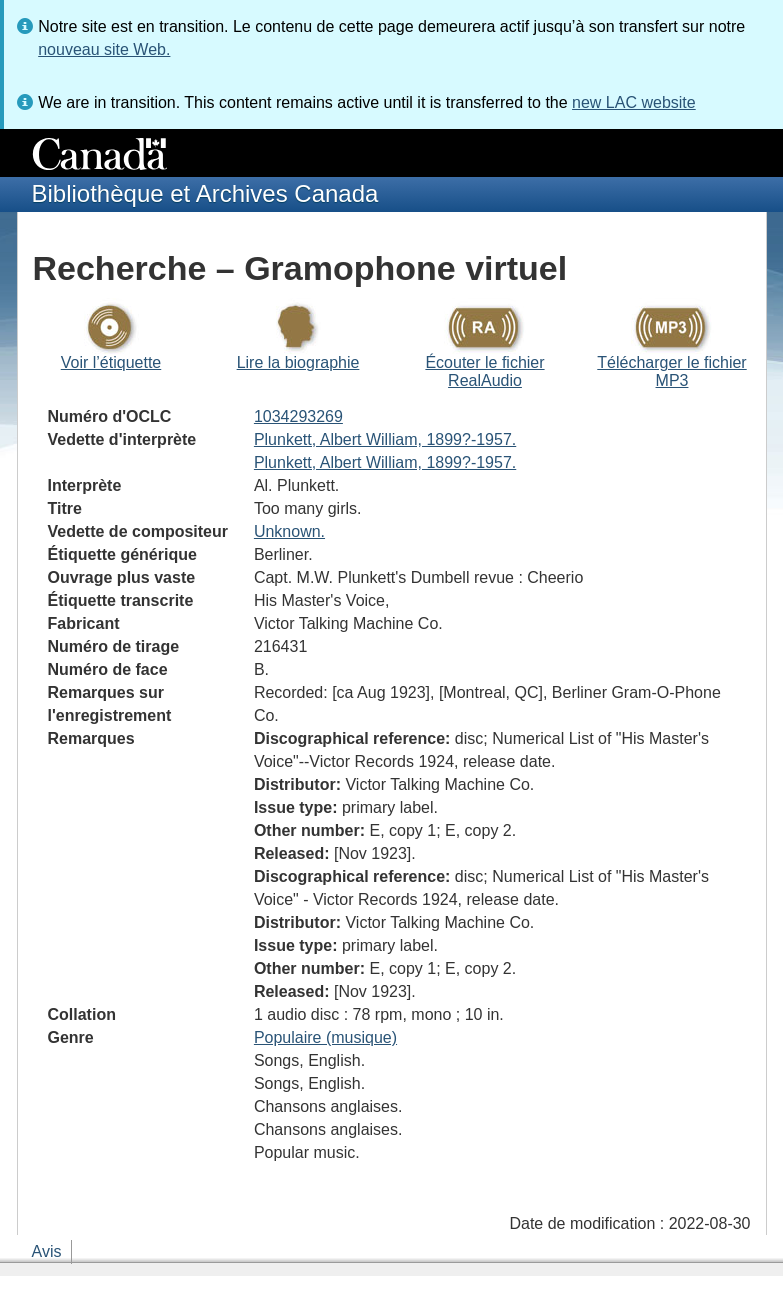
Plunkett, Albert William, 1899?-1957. (385, 439)
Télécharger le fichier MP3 (671, 371)
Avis (47, 1251)
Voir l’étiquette (111, 362)
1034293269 (298, 416)
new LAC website (634, 102)
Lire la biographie (298, 362)
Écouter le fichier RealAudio (484, 371)
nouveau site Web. (104, 49)
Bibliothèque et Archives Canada (205, 193)
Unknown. (289, 531)
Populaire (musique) (325, 1037)
